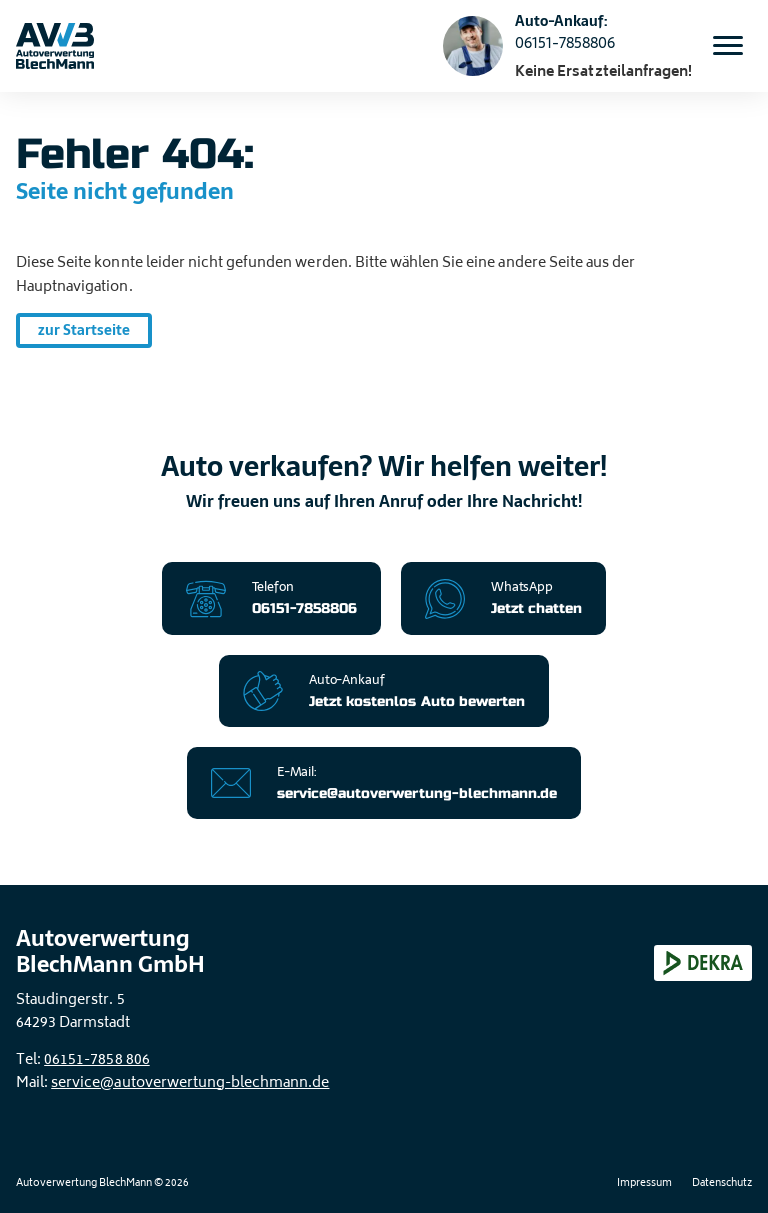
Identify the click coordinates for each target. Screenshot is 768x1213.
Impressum (644, 1184)
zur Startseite (84, 330)
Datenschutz (722, 1184)
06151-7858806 (565, 43)
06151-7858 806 (97, 1060)
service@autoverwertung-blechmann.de (190, 1083)
